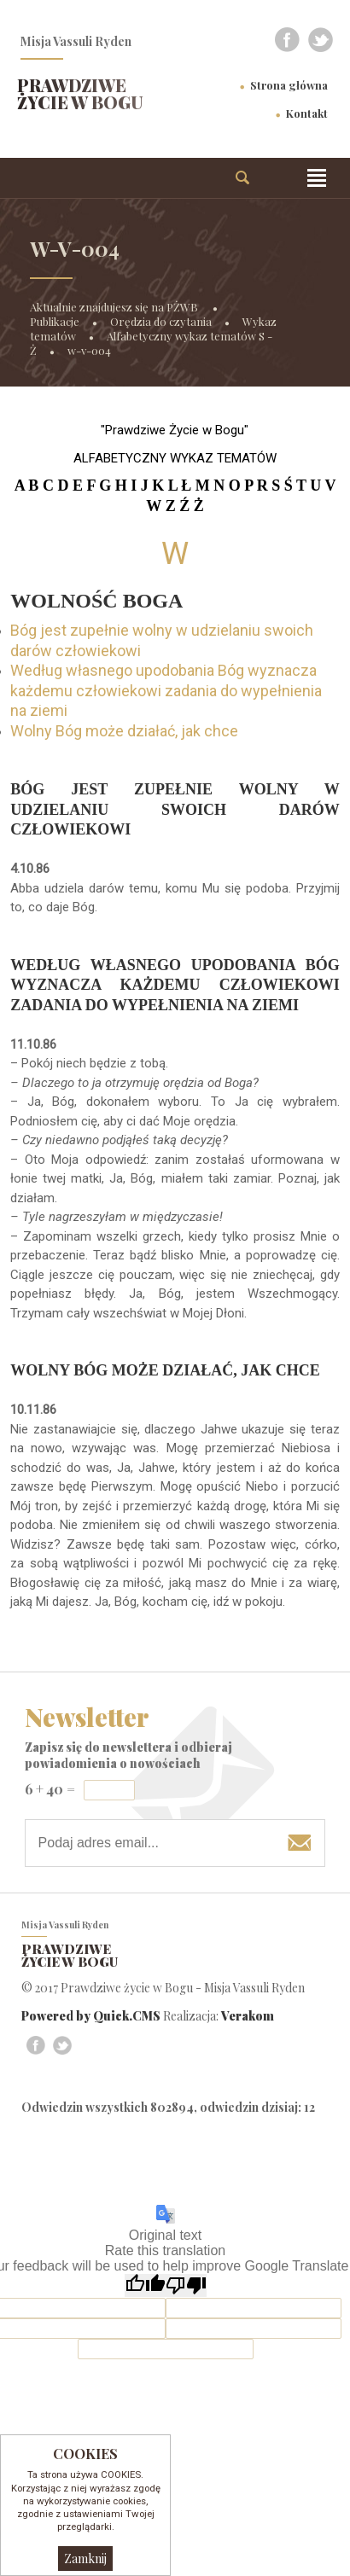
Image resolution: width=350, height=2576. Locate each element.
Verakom (247, 2016)
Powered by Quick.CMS (90, 2016)
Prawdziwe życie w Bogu (80, 94)
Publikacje (54, 321)
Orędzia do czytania (161, 321)
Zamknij (85, 2558)
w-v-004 (89, 350)
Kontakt (307, 113)
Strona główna (289, 85)
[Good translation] (145, 2285)
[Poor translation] (186, 2285)
